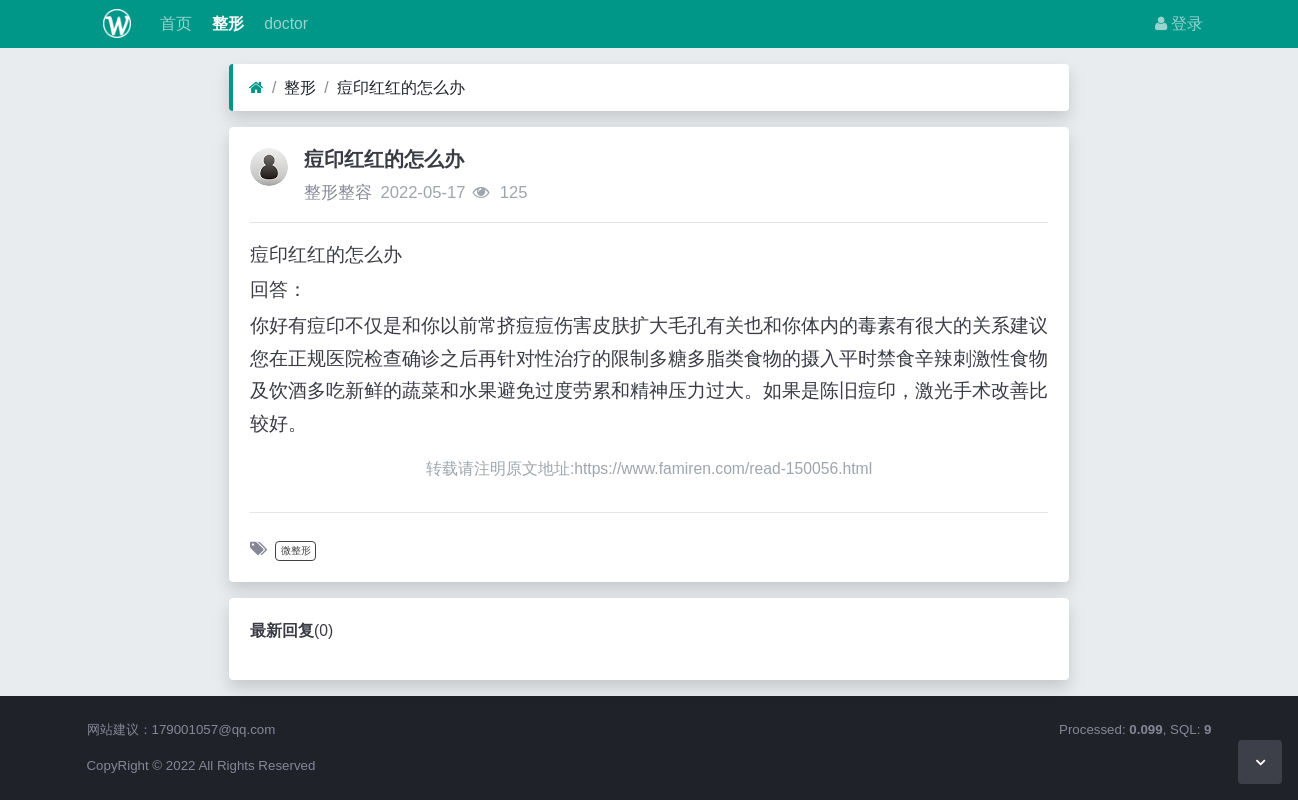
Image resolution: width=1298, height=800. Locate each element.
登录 (1179, 23)
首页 (173, 23)
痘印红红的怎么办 (401, 87)
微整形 (296, 550)
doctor (284, 23)
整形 (226, 23)
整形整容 (338, 192)
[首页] (256, 88)
